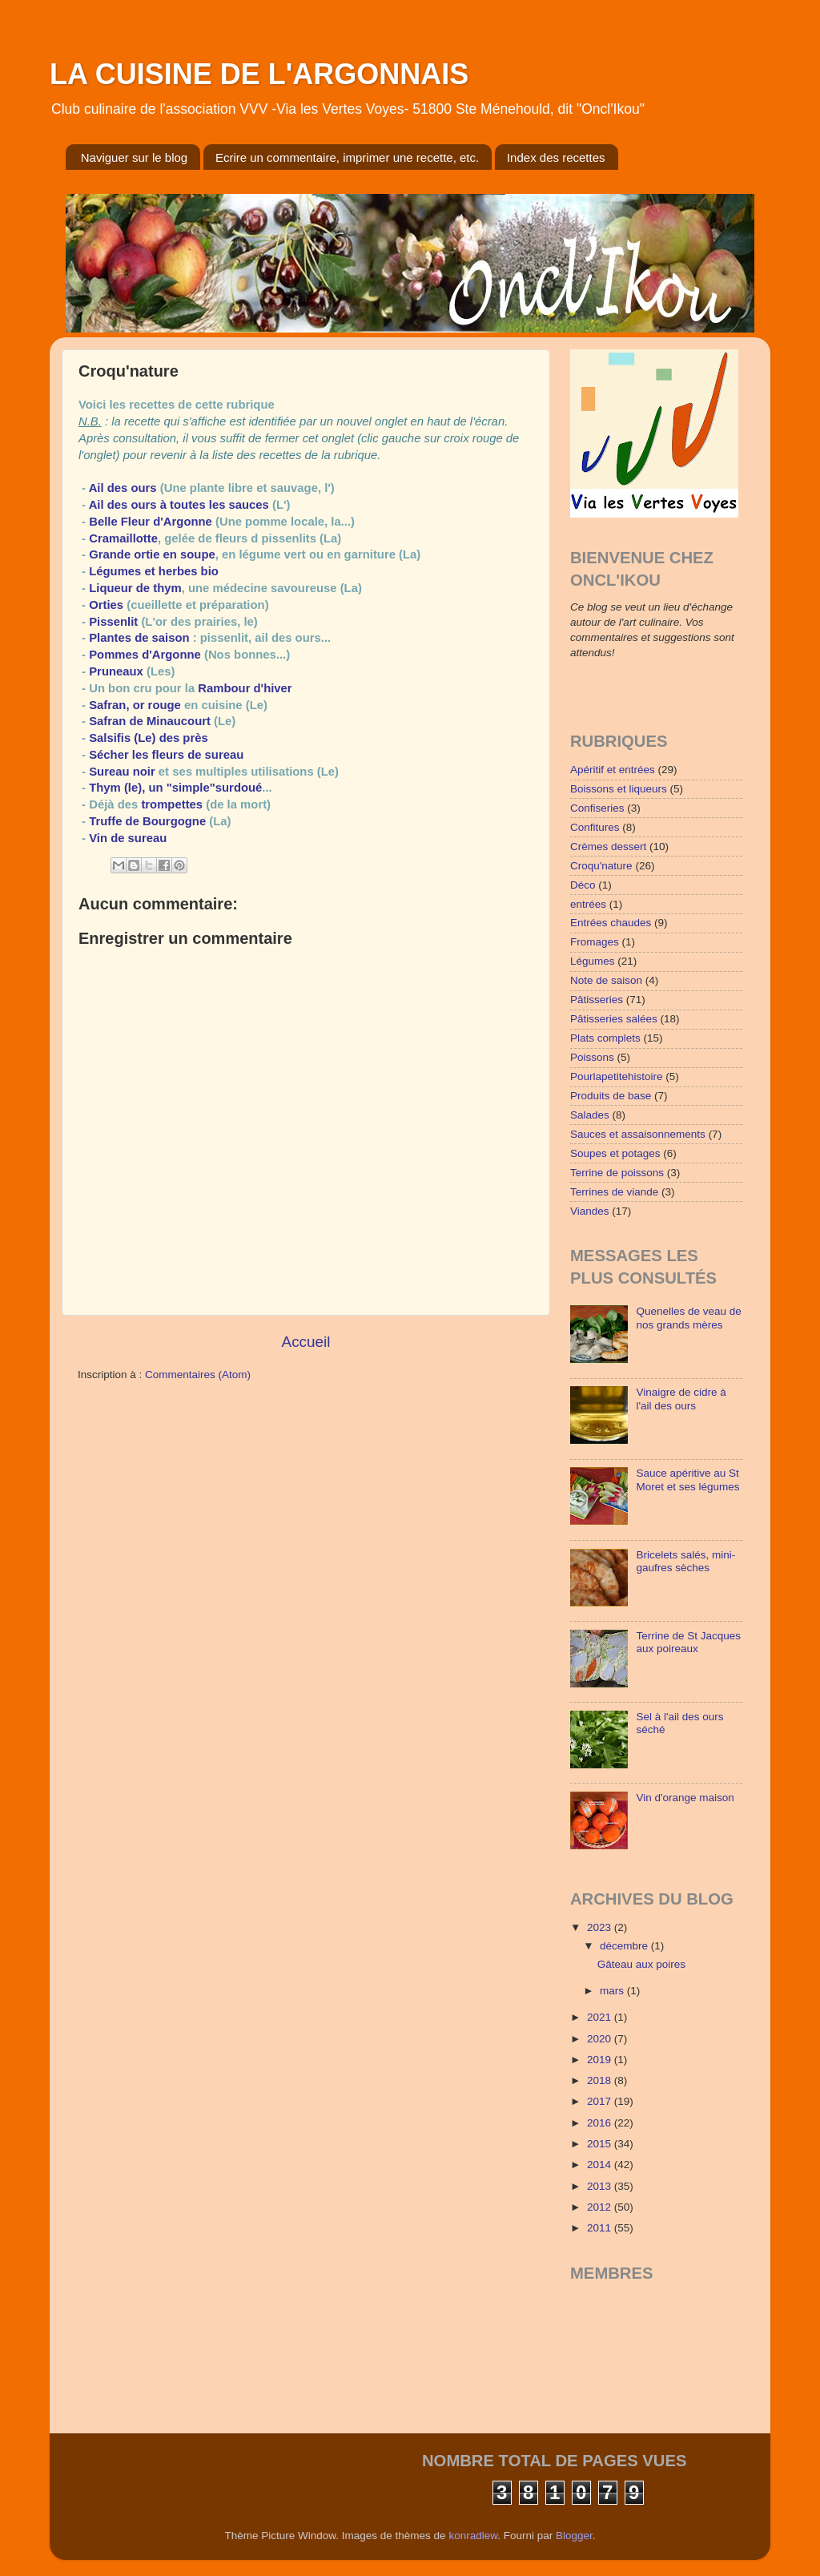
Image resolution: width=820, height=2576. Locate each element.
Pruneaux (116, 671)
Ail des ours (123, 488)
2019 (600, 2060)
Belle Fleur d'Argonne (150, 521)
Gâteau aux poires (641, 1964)
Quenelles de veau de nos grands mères (688, 1317)
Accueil (306, 1341)
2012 (600, 2207)
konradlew (472, 2536)
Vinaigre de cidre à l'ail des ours (681, 1398)
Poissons (592, 1057)
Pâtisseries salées (613, 1019)
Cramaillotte (123, 538)
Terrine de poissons (617, 1173)
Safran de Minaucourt (150, 721)
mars (613, 1991)
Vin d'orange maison (685, 1798)
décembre (625, 1946)
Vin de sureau (128, 838)
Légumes (592, 961)
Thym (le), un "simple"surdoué (174, 787)
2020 (600, 2039)
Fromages (594, 942)
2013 (600, 2186)
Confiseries (597, 808)
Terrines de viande (614, 1192)
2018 (600, 2080)
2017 (600, 2101)
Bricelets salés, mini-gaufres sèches (685, 1561)
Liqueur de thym (135, 588)
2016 (600, 2123)
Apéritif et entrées (612, 770)
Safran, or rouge (135, 705)
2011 (600, 2228)
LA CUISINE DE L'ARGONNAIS (259, 74)
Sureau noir (122, 771)
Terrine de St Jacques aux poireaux (688, 1642)
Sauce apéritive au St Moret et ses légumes (687, 1479)
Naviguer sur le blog (134, 157)
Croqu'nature (601, 866)
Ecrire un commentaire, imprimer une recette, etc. (347, 157)
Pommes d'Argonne (145, 654)
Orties (106, 605)
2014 (600, 2165)
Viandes (589, 1211)
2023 (600, 1927)
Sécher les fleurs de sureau (166, 754)
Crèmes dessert (608, 847)
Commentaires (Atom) (198, 1375)
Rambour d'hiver (244, 688)
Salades (589, 1115)
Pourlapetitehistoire (616, 1076)
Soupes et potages (615, 1153)
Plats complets (605, 1038)
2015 (600, 2144)
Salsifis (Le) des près (148, 738)
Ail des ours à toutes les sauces (179, 504)
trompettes (172, 804)
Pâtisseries (596, 1000)
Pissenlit (113, 621)
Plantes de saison (139, 637)
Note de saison (606, 980)
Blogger (574, 2536)
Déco (583, 885)
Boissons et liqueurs (618, 789)
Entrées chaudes (610, 923)
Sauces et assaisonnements (637, 1134)
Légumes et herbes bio (154, 571)
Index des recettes (556, 157)
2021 (600, 2017)
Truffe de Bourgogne (147, 821)
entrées (588, 904)
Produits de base (610, 1096)
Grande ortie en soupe (152, 554)
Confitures (595, 827)
